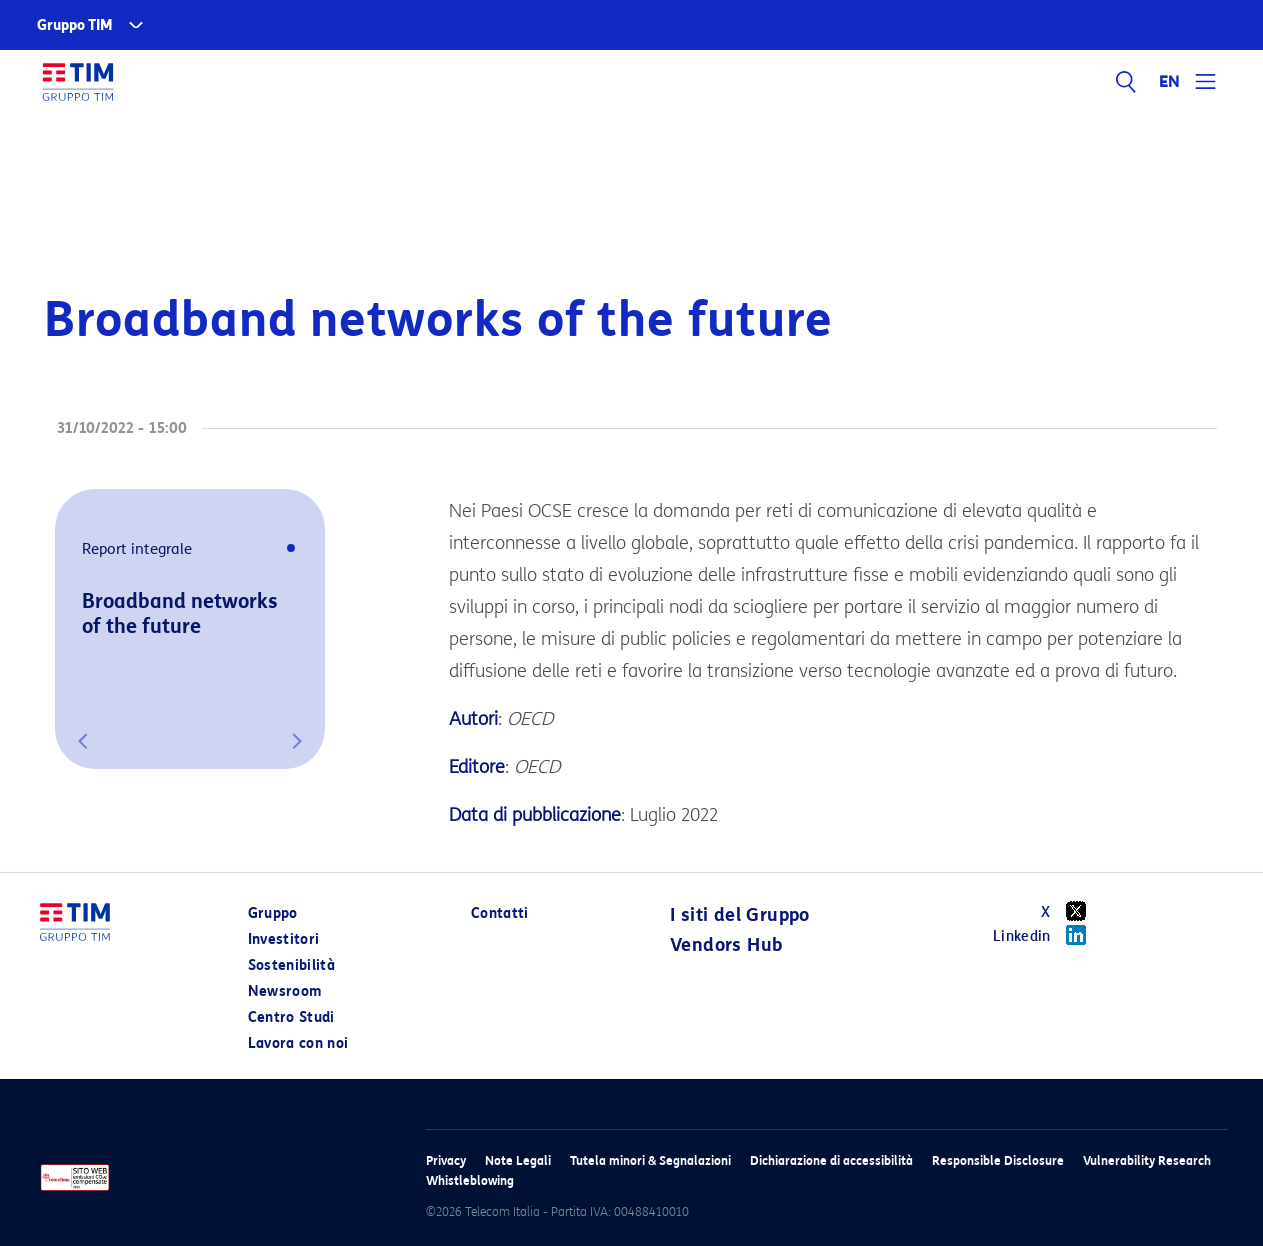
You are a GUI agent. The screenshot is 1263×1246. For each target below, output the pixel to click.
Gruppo (273, 913)
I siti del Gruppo (740, 915)
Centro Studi (291, 1017)
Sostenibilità (292, 965)
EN (1170, 82)
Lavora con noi (298, 1043)
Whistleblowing (470, 1180)
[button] (83, 741)
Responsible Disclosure (998, 1160)
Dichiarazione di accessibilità (831, 1160)
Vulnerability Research (1147, 1160)
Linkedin (1046, 935)
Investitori (284, 939)
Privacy (446, 1160)
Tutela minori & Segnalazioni (650, 1160)
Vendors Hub (726, 945)
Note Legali (518, 1160)
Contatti (500, 913)
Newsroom (285, 991)
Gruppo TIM (75, 25)
